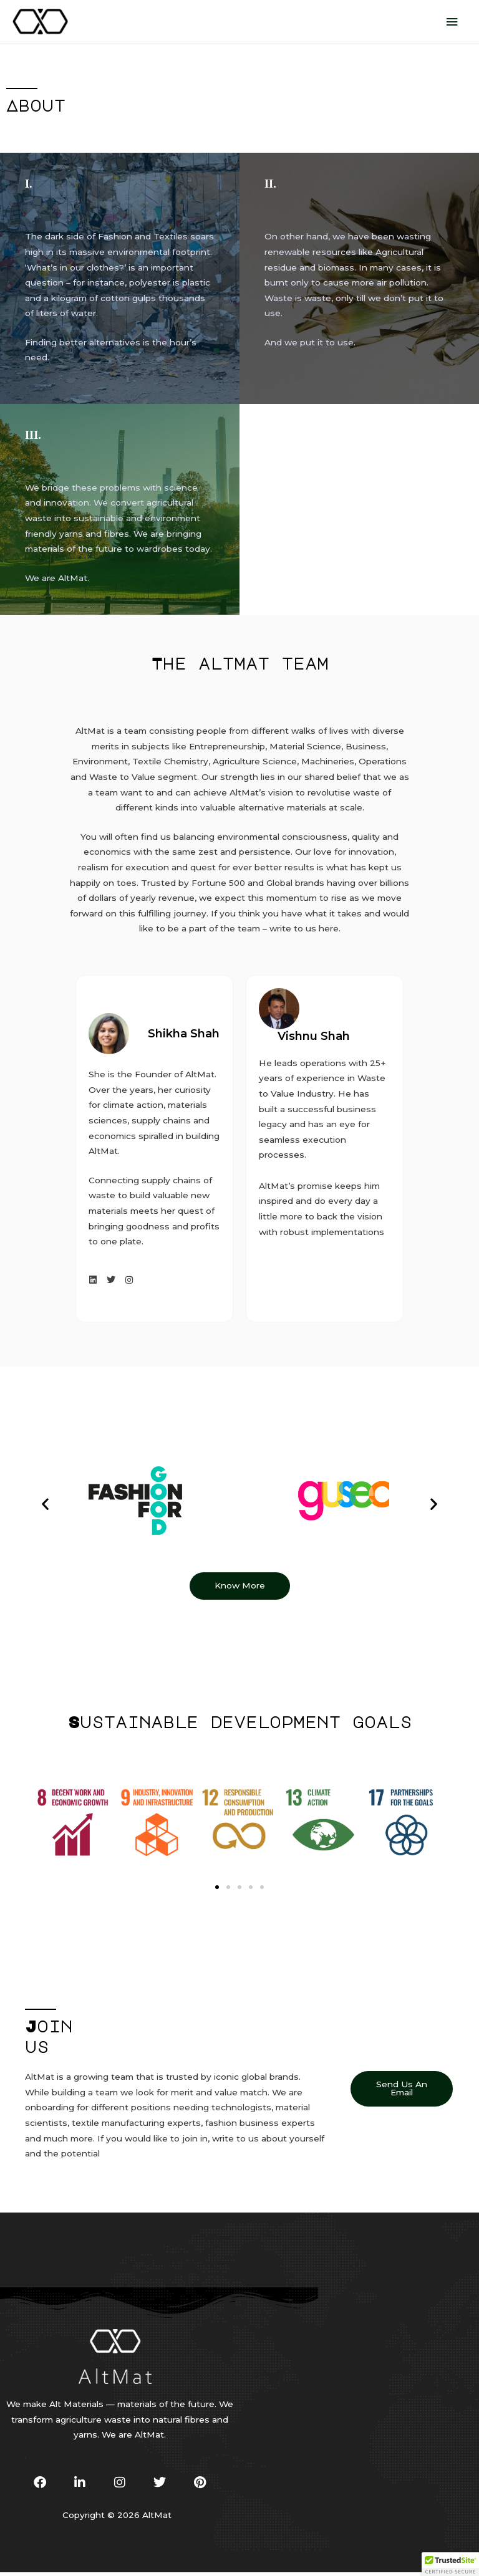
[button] (45, 1507)
